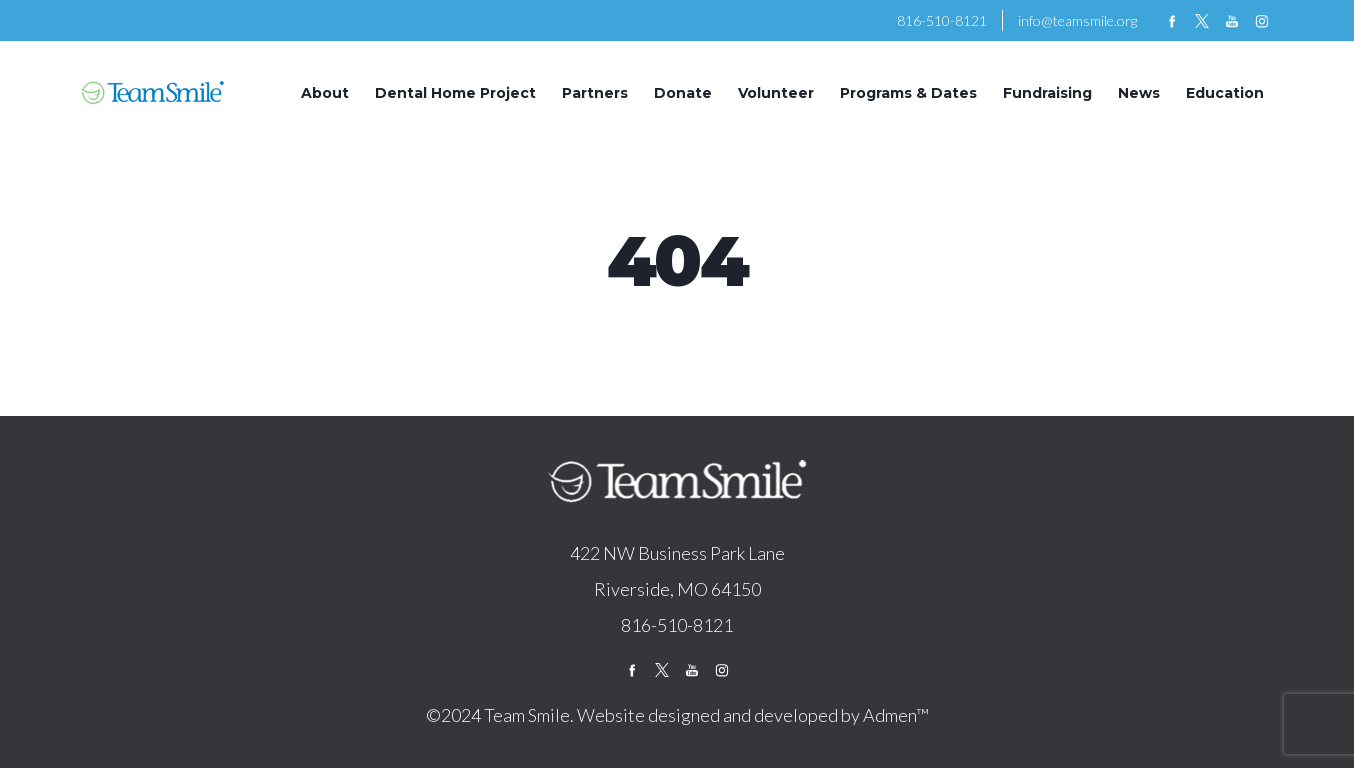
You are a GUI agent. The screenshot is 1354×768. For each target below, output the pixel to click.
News (1139, 93)
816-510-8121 (942, 20)
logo (677, 483)
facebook (1172, 21)
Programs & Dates (908, 93)
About (325, 93)
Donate (683, 93)
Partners (595, 93)
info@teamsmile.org (1077, 20)
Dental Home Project (455, 93)
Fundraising (1047, 93)
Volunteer (776, 93)
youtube (1232, 21)
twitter (1202, 21)
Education (1225, 93)
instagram (1262, 21)
